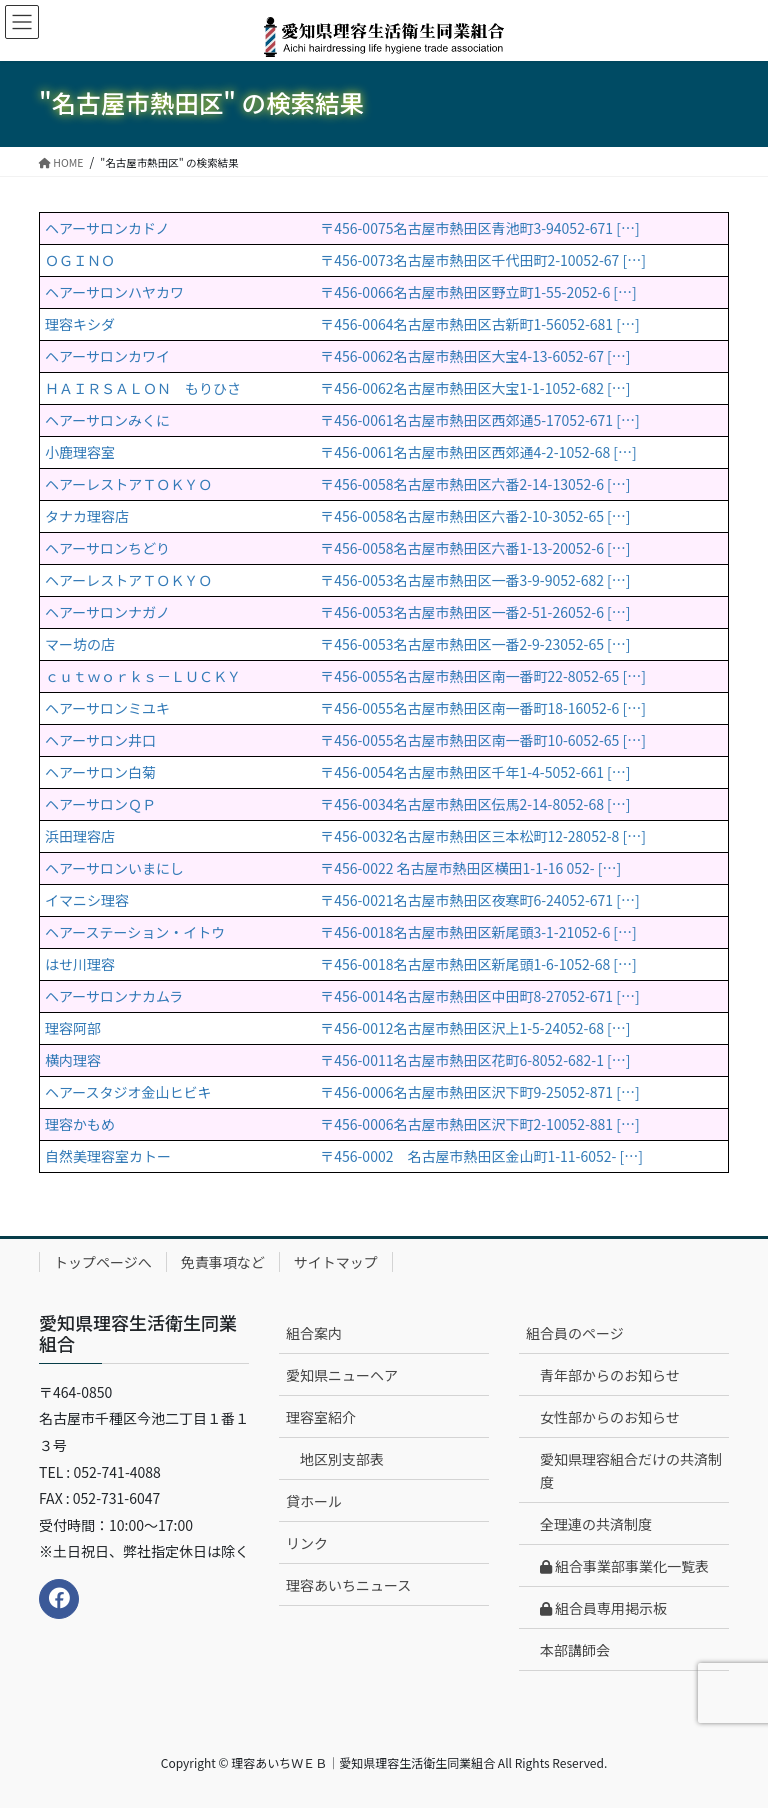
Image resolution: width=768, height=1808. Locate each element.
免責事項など (223, 1262)
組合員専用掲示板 (603, 1608)
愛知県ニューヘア (342, 1375)
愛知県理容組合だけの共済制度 (631, 1470)
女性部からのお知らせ (610, 1417)
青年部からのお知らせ (610, 1375)
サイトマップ (336, 1262)
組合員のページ (575, 1333)
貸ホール (314, 1501)
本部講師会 (575, 1650)
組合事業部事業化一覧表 (624, 1566)
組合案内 (314, 1333)
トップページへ (103, 1262)
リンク (307, 1543)
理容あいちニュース (348, 1585)
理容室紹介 (321, 1417)
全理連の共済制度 (596, 1524)
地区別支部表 (342, 1459)
